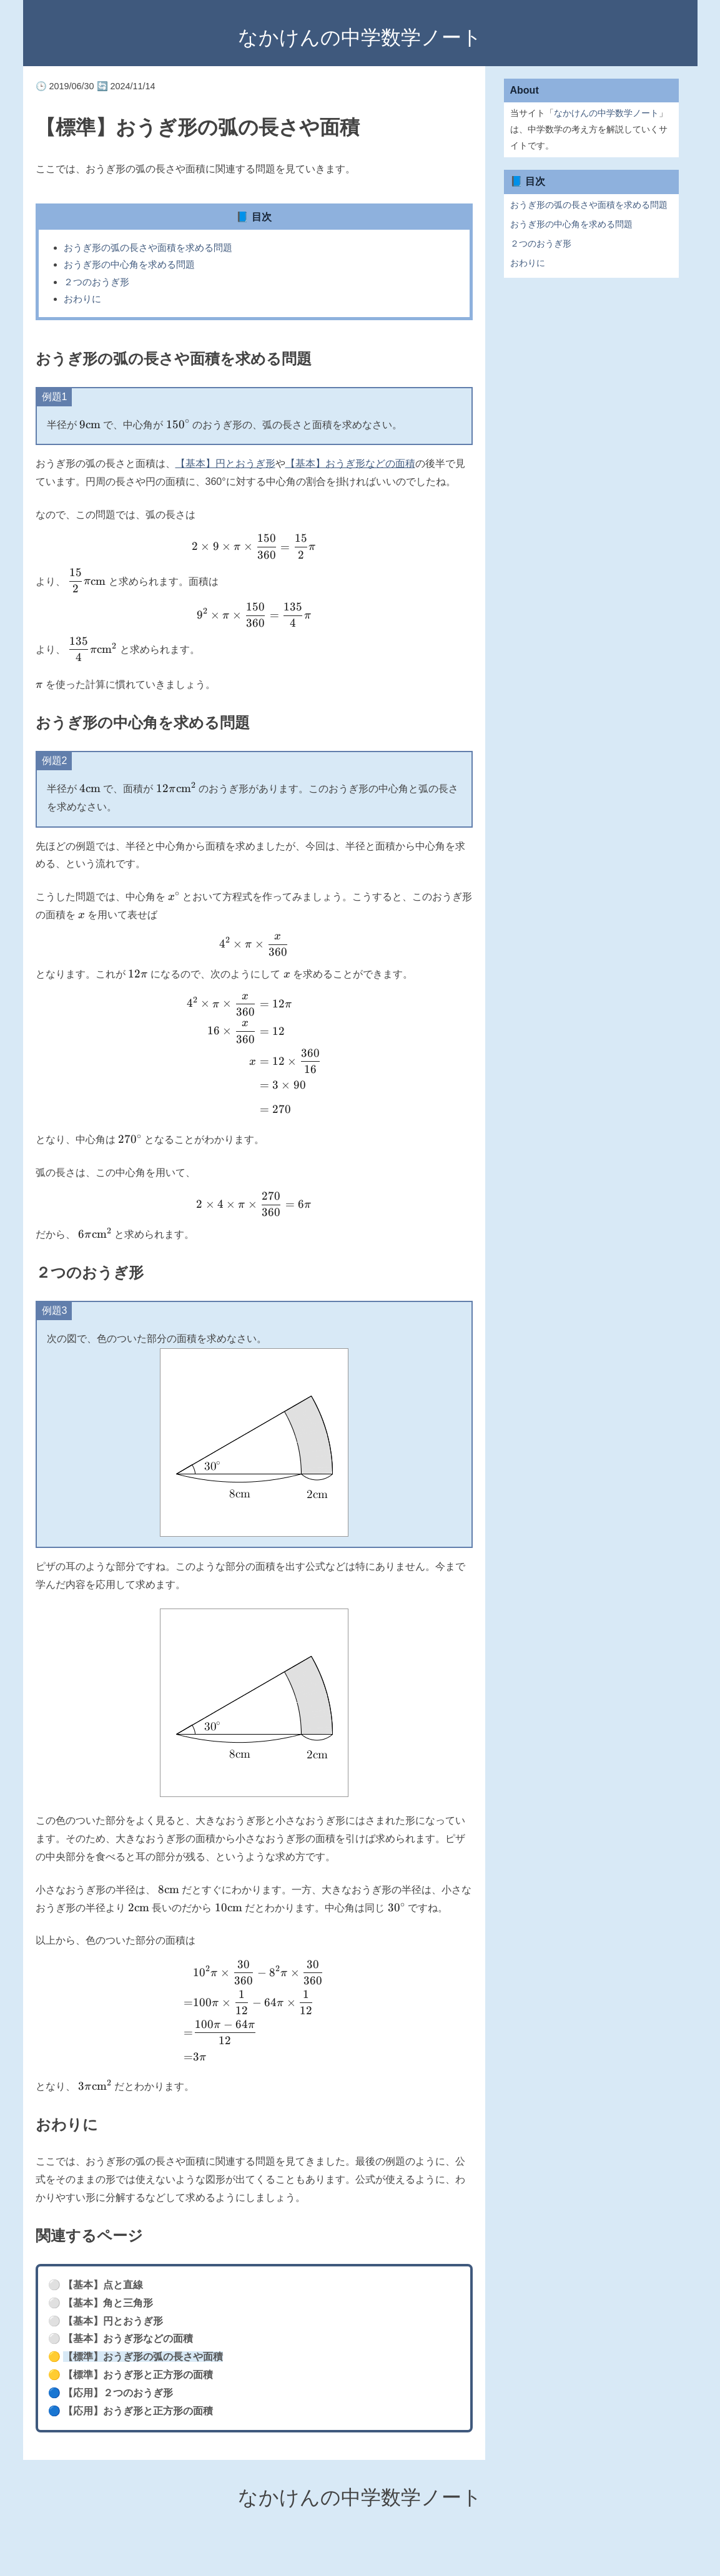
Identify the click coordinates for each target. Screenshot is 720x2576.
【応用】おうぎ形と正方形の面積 (138, 2411)
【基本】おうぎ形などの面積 (350, 463)
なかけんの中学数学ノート (360, 37)
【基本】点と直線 (103, 2285)
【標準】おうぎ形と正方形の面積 (138, 2374)
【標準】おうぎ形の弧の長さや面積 (143, 2356)
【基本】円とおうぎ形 (225, 463)
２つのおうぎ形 (96, 282)
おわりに (82, 298)
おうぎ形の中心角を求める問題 (129, 264)
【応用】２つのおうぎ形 (118, 2392)
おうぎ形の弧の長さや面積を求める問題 (148, 247)
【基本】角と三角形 (108, 2303)
